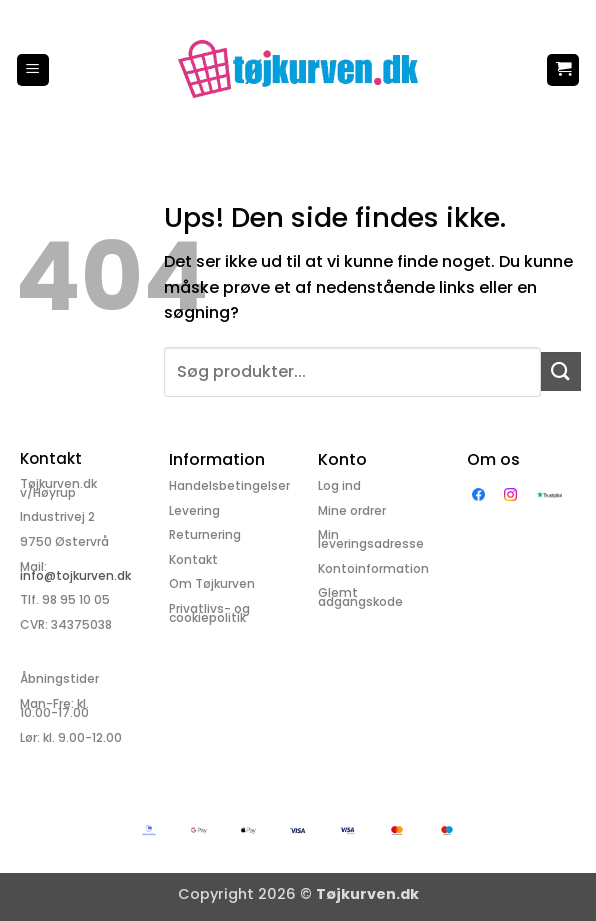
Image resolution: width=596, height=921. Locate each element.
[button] (33, 70)
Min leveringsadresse (371, 539)
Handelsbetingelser (229, 485)
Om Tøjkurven (212, 583)
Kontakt (193, 559)
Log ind (339, 485)
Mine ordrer (352, 510)
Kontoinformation (373, 568)
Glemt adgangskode (360, 597)
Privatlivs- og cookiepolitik (209, 613)
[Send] (561, 371)
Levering (194, 510)
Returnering (205, 534)
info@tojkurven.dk (75, 575)
